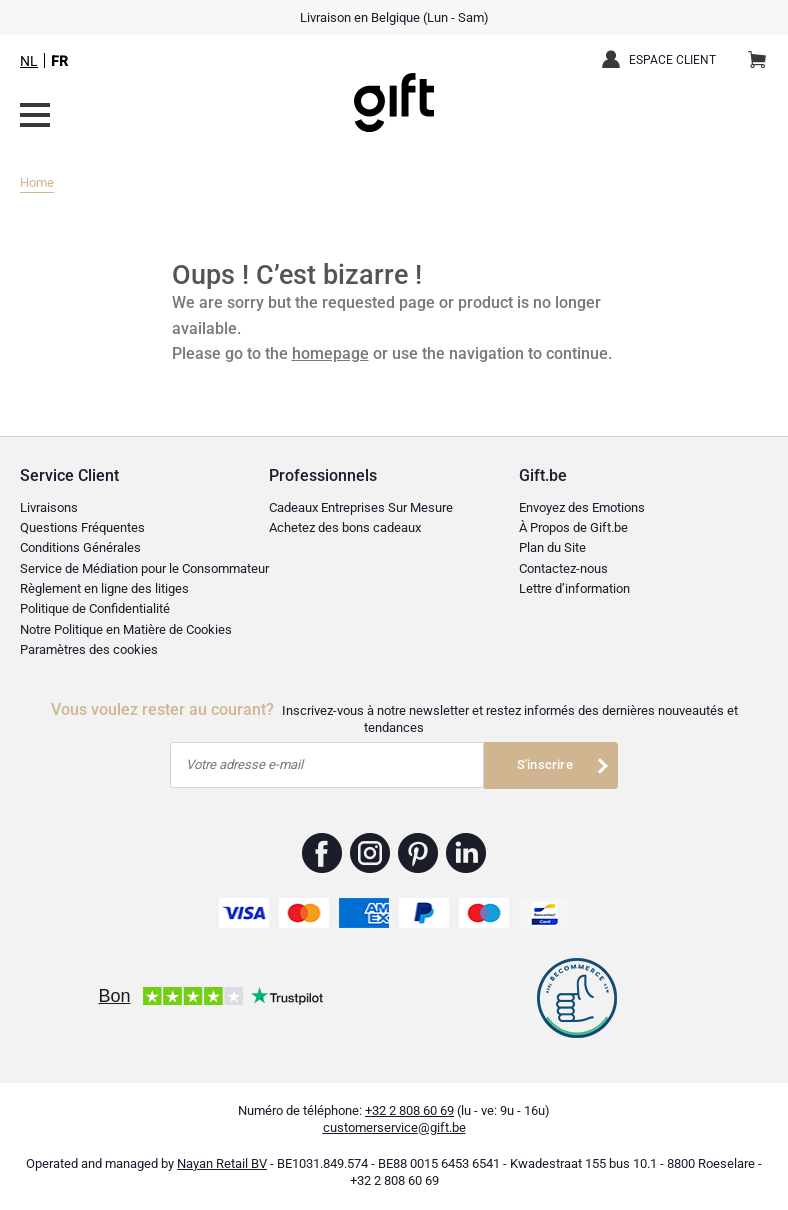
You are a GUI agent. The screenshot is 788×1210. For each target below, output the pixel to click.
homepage (330, 353)
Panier (763, 52)
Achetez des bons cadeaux (345, 527)
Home (37, 182)
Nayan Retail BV (222, 1163)
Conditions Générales (80, 547)
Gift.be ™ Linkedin (466, 853)
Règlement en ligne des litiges (104, 588)
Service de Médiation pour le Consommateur (144, 568)
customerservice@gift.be (394, 1127)
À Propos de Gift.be (573, 527)
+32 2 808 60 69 (409, 1110)
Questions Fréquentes (82, 527)
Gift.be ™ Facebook (322, 853)
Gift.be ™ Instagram (370, 853)
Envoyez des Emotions (582, 507)
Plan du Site (552, 547)
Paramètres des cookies (89, 649)
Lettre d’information (574, 588)
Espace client (672, 60)
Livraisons (49, 507)
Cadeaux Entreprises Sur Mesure (361, 507)
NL (29, 61)
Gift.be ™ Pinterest (418, 853)
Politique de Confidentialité (95, 608)
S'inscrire (545, 764)
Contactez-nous (563, 568)
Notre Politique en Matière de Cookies (126, 629)
